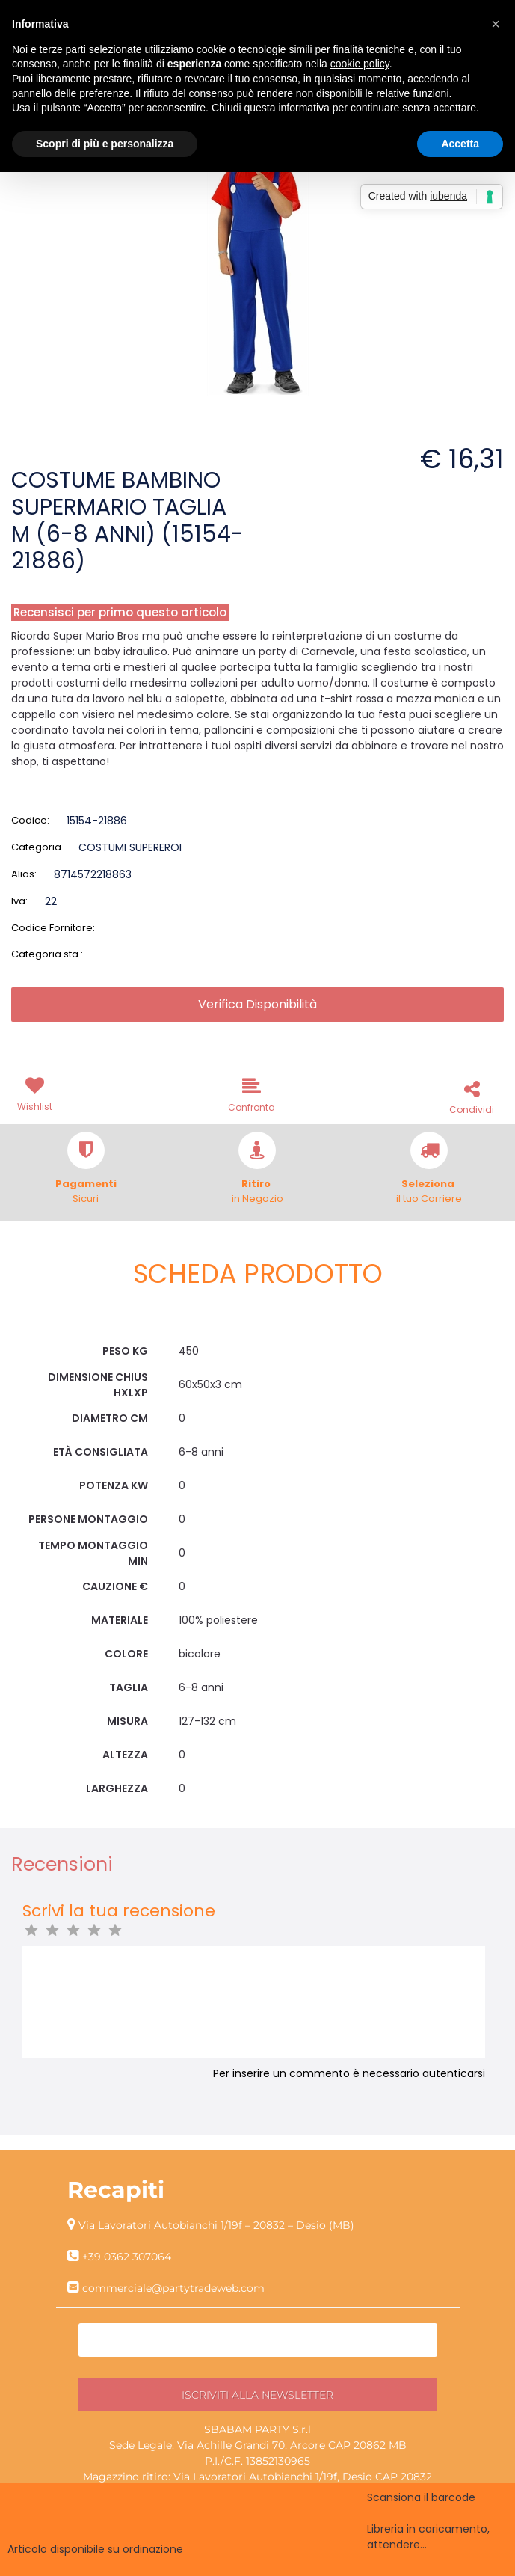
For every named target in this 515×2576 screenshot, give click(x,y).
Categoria (36, 847)
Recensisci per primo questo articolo (119, 612)
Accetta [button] (460, 144)
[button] (37, 1093)
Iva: (19, 901)
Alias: (24, 874)
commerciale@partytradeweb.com (173, 2288)
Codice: (30, 820)
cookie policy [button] (359, 64)
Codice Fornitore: (53, 928)
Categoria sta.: (47, 954)
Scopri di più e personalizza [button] (104, 144)
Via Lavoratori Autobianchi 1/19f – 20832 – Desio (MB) (216, 2225)
